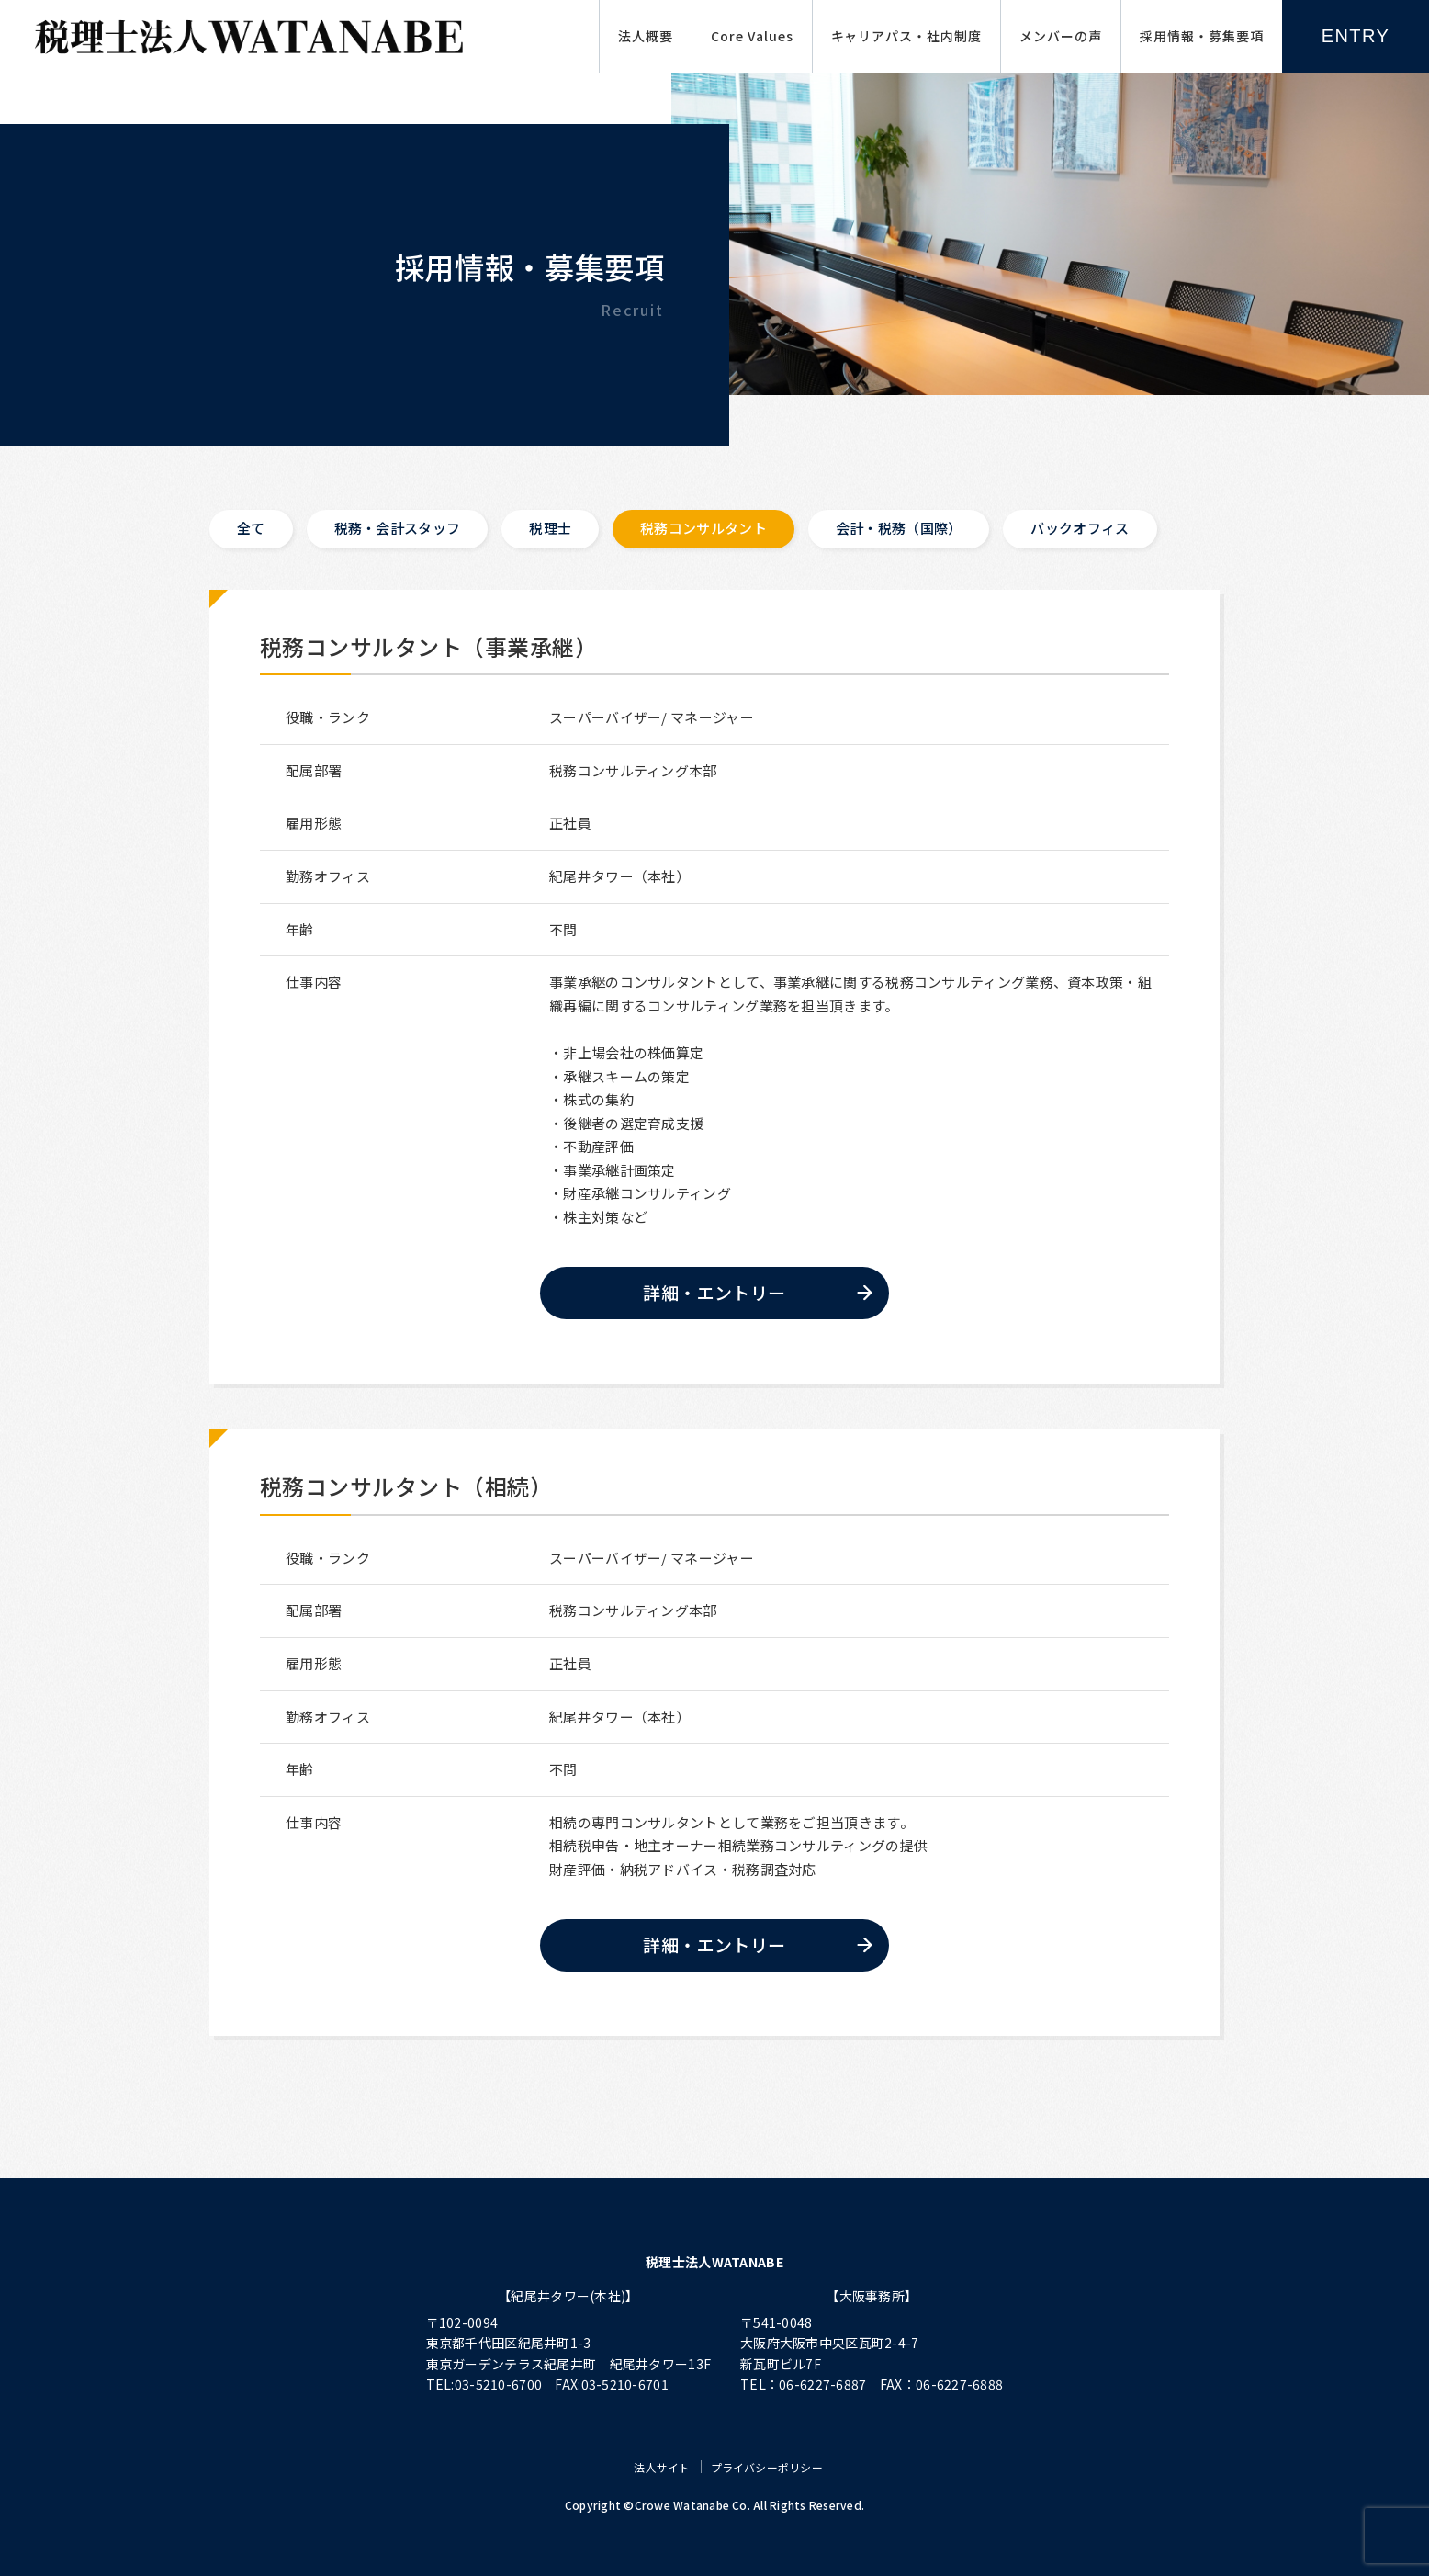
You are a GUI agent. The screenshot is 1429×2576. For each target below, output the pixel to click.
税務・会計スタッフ (397, 527)
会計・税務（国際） (899, 527)
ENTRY (1356, 36)
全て (251, 527)
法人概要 (645, 36)
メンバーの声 (1060, 36)
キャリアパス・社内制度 (907, 36)
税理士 (550, 527)
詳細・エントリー (714, 1292)
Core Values (752, 36)
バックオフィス (1080, 527)
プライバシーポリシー (767, 2467)
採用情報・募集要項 (1202, 36)
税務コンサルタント (703, 527)
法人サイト (662, 2467)
